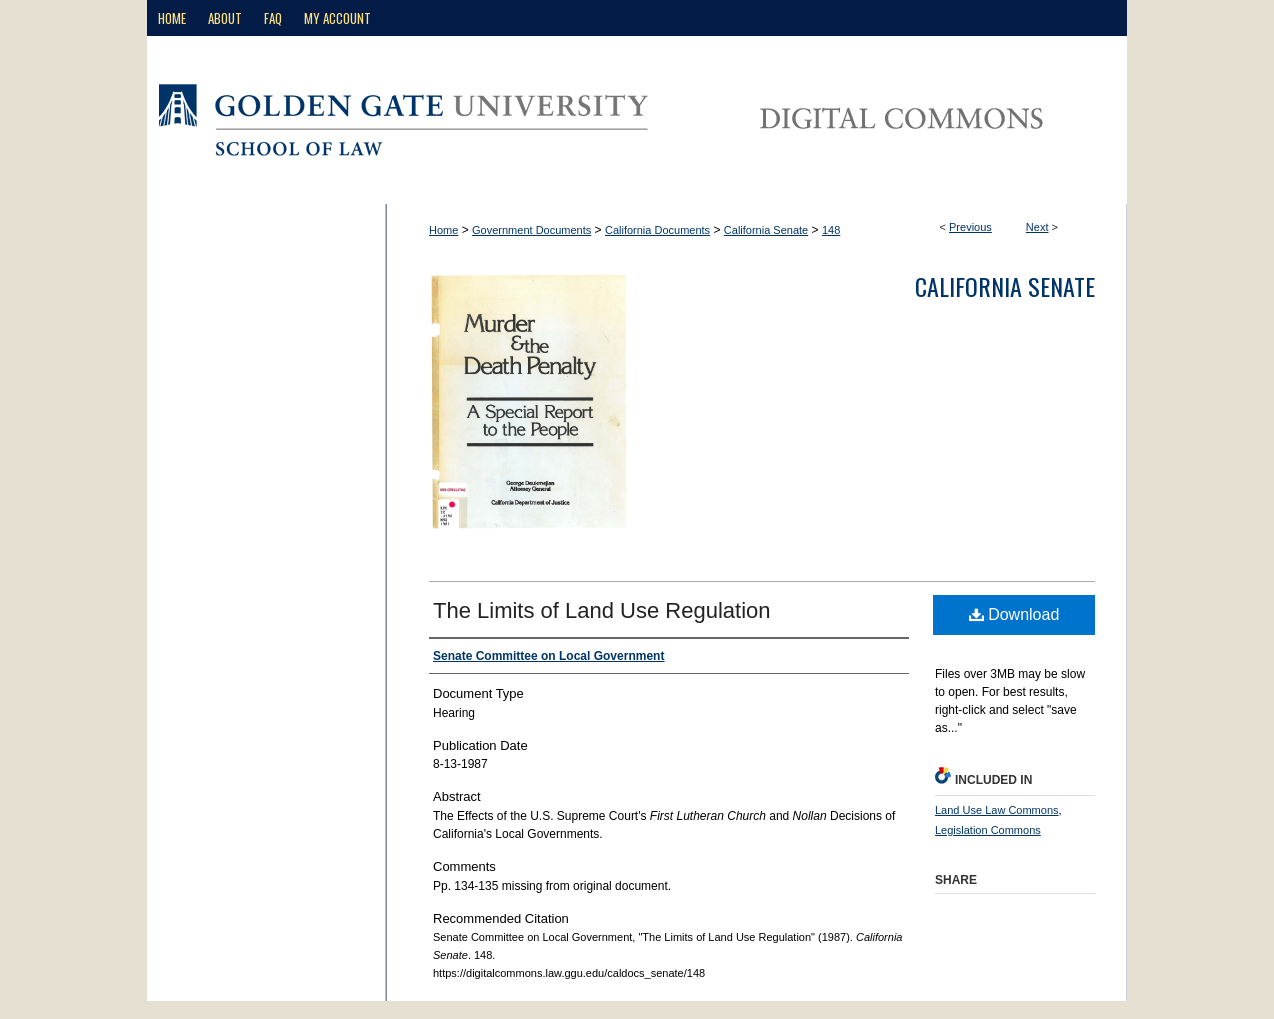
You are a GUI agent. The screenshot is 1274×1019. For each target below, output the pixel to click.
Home (443, 230)
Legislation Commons (988, 830)
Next (1037, 227)
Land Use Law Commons (997, 810)
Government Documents (531, 230)
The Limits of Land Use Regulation (602, 610)
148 (831, 230)
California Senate (766, 230)
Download (1014, 614)
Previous (970, 227)
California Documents (657, 230)
